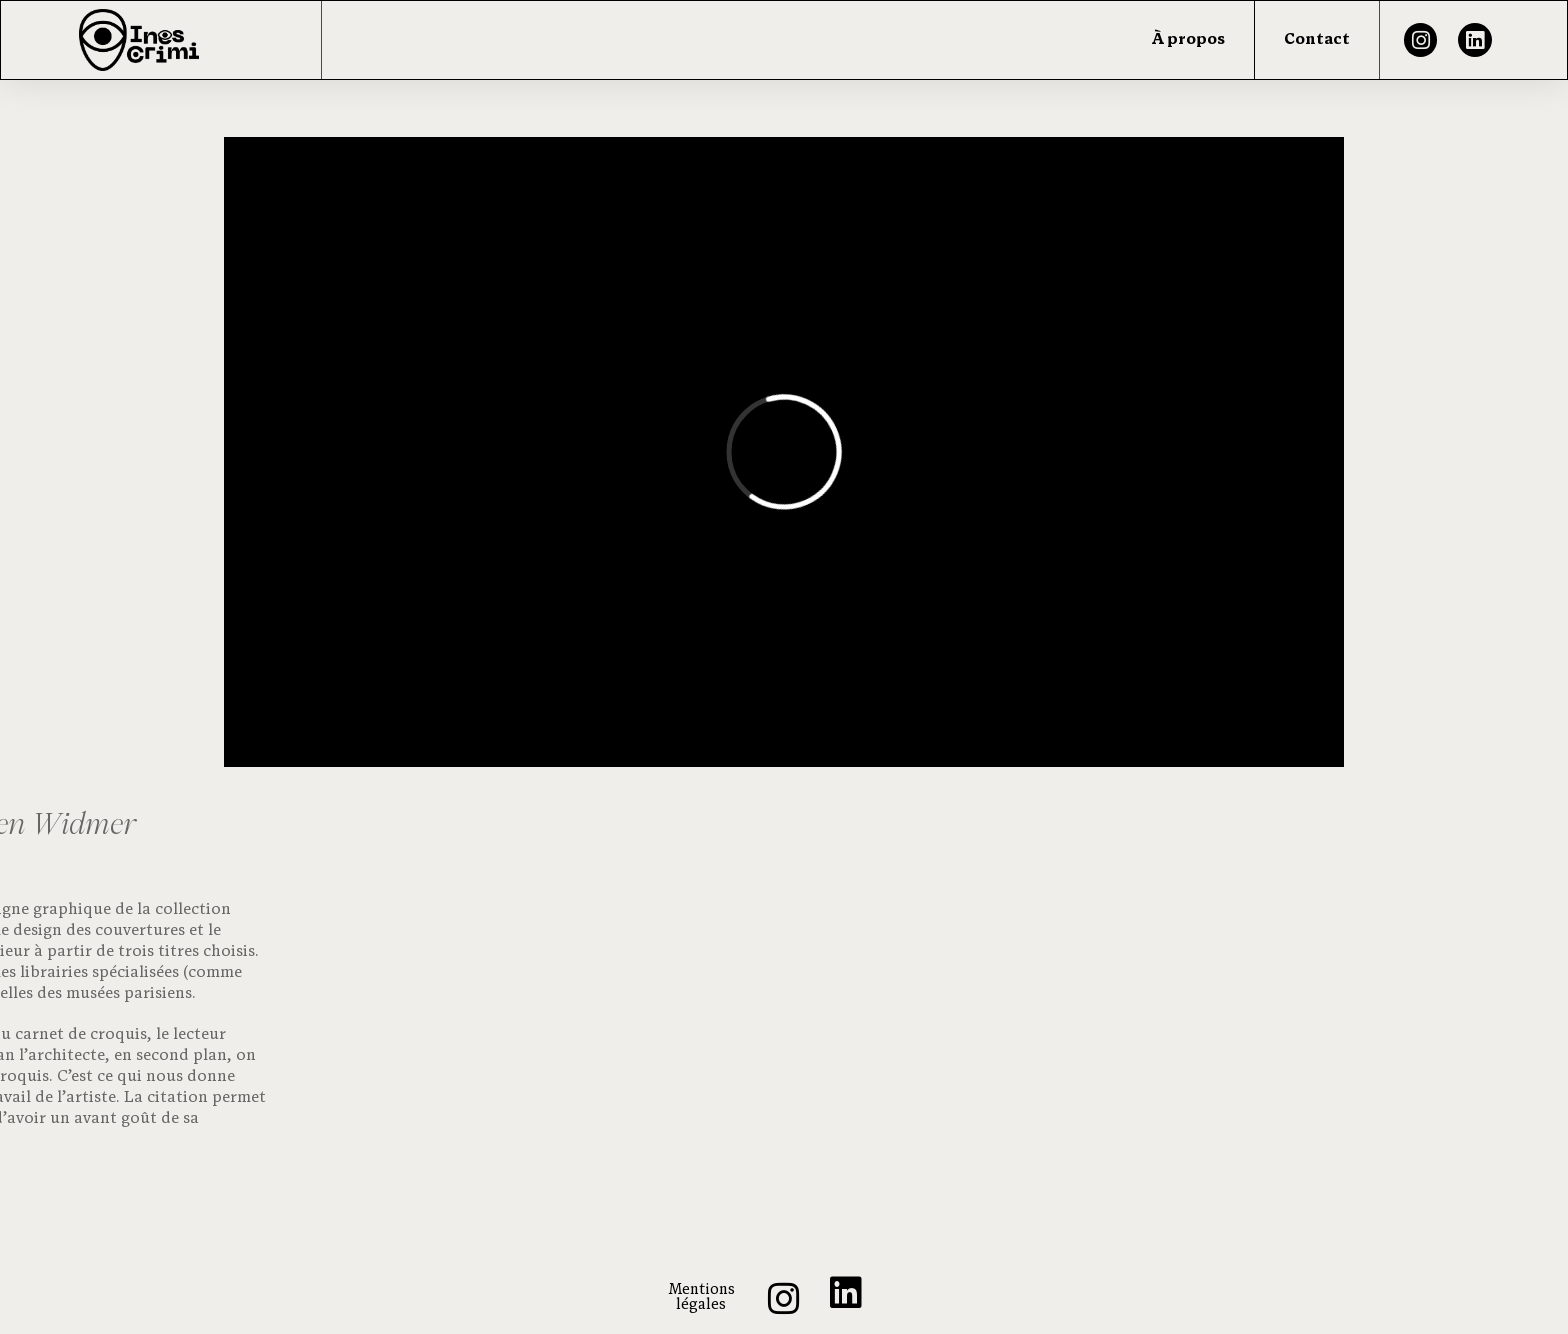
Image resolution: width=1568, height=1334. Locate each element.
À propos (1188, 39)
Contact (1317, 39)
